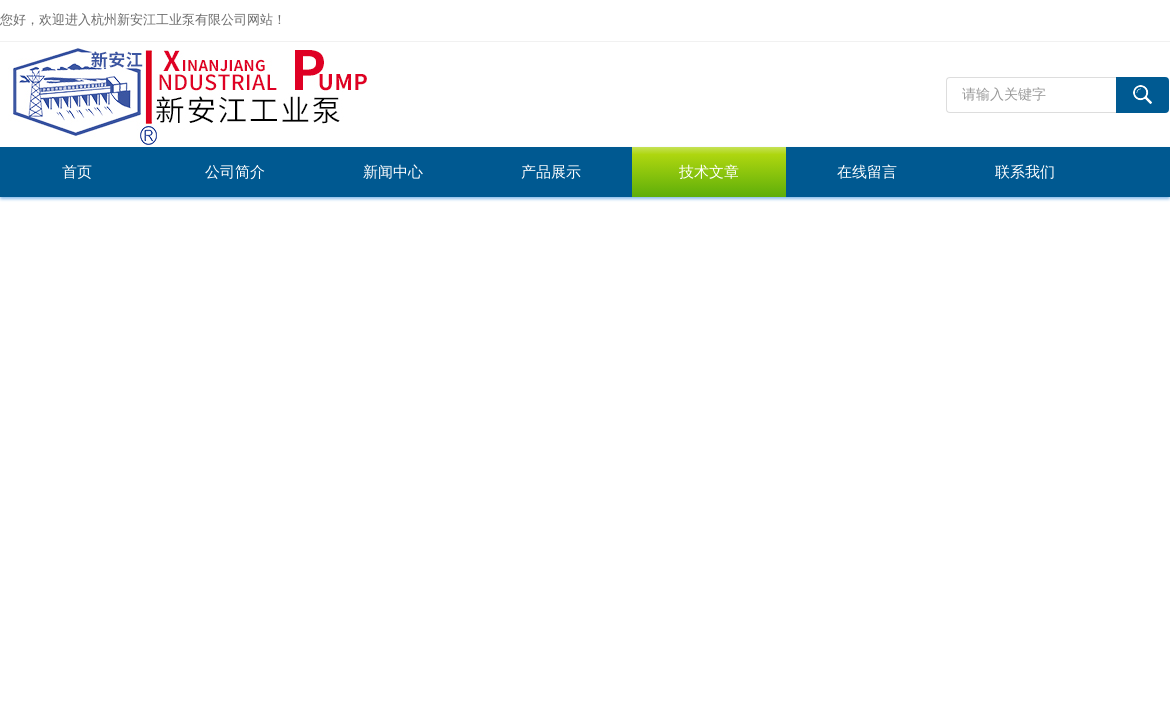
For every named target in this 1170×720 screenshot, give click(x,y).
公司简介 (235, 172)
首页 (77, 172)
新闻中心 (393, 172)
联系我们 (1025, 172)
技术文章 (709, 172)
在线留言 (867, 172)
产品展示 (551, 172)
